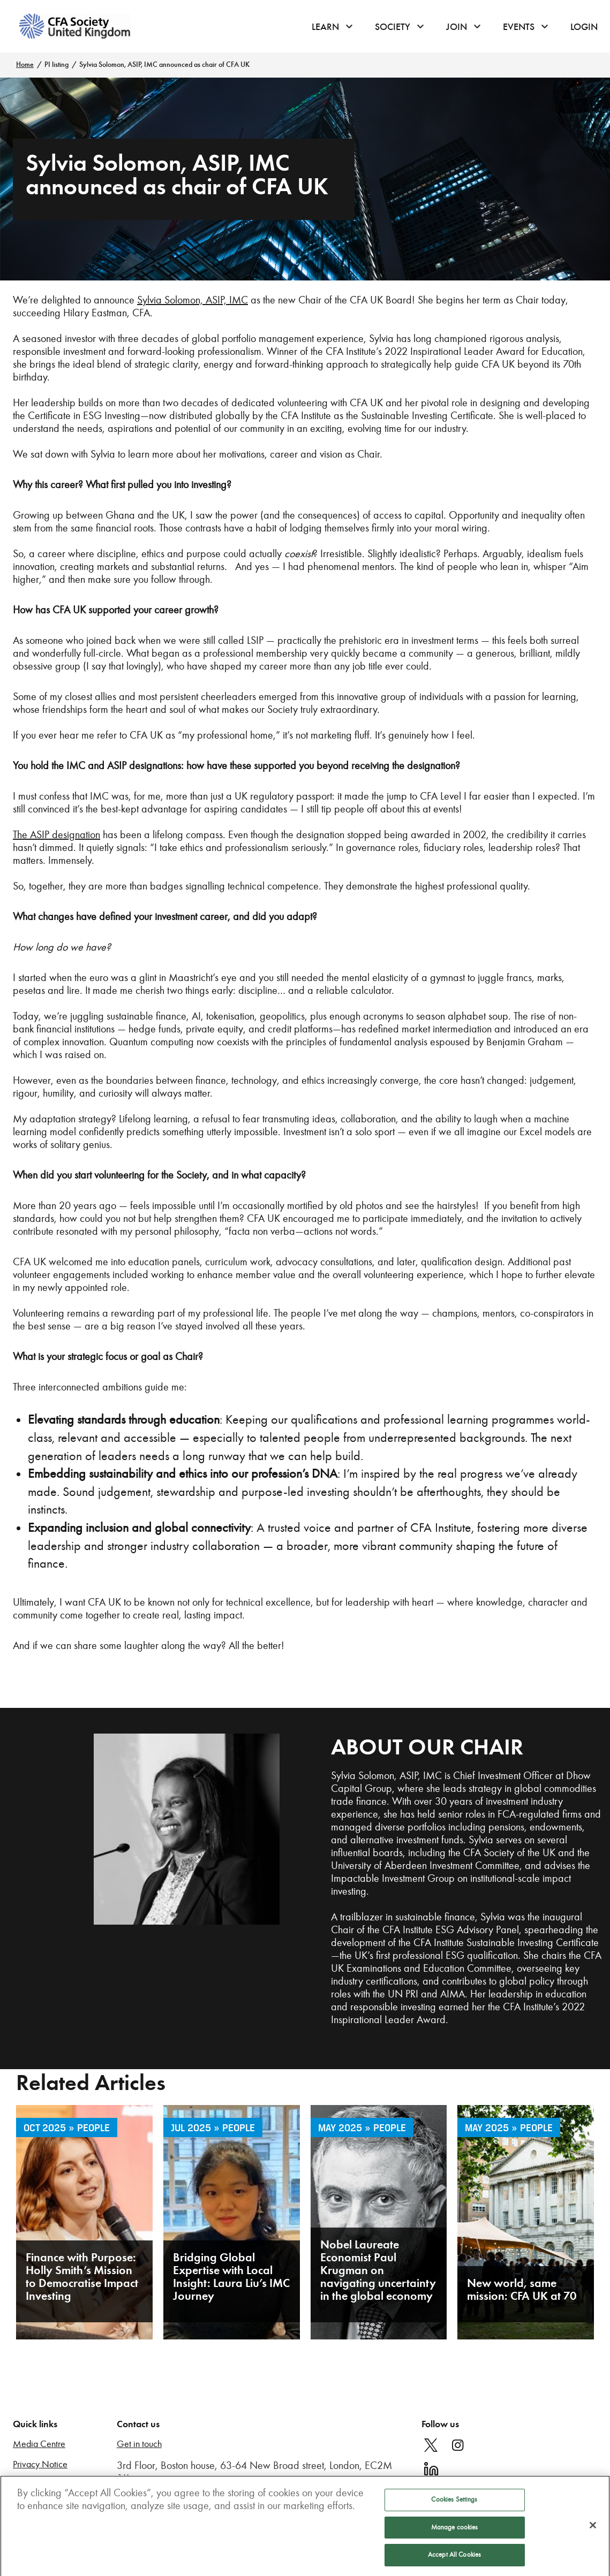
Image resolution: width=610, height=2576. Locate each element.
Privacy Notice (40, 2464)
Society (392, 27)
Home (25, 64)
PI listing (56, 64)
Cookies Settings (454, 2503)
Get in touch (139, 2444)
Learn (325, 27)
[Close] (593, 2529)
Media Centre (39, 2444)
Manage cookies (454, 2531)
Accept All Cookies (454, 2559)
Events (518, 27)
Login (584, 27)
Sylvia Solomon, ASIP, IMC (386, 1775)
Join (456, 27)
